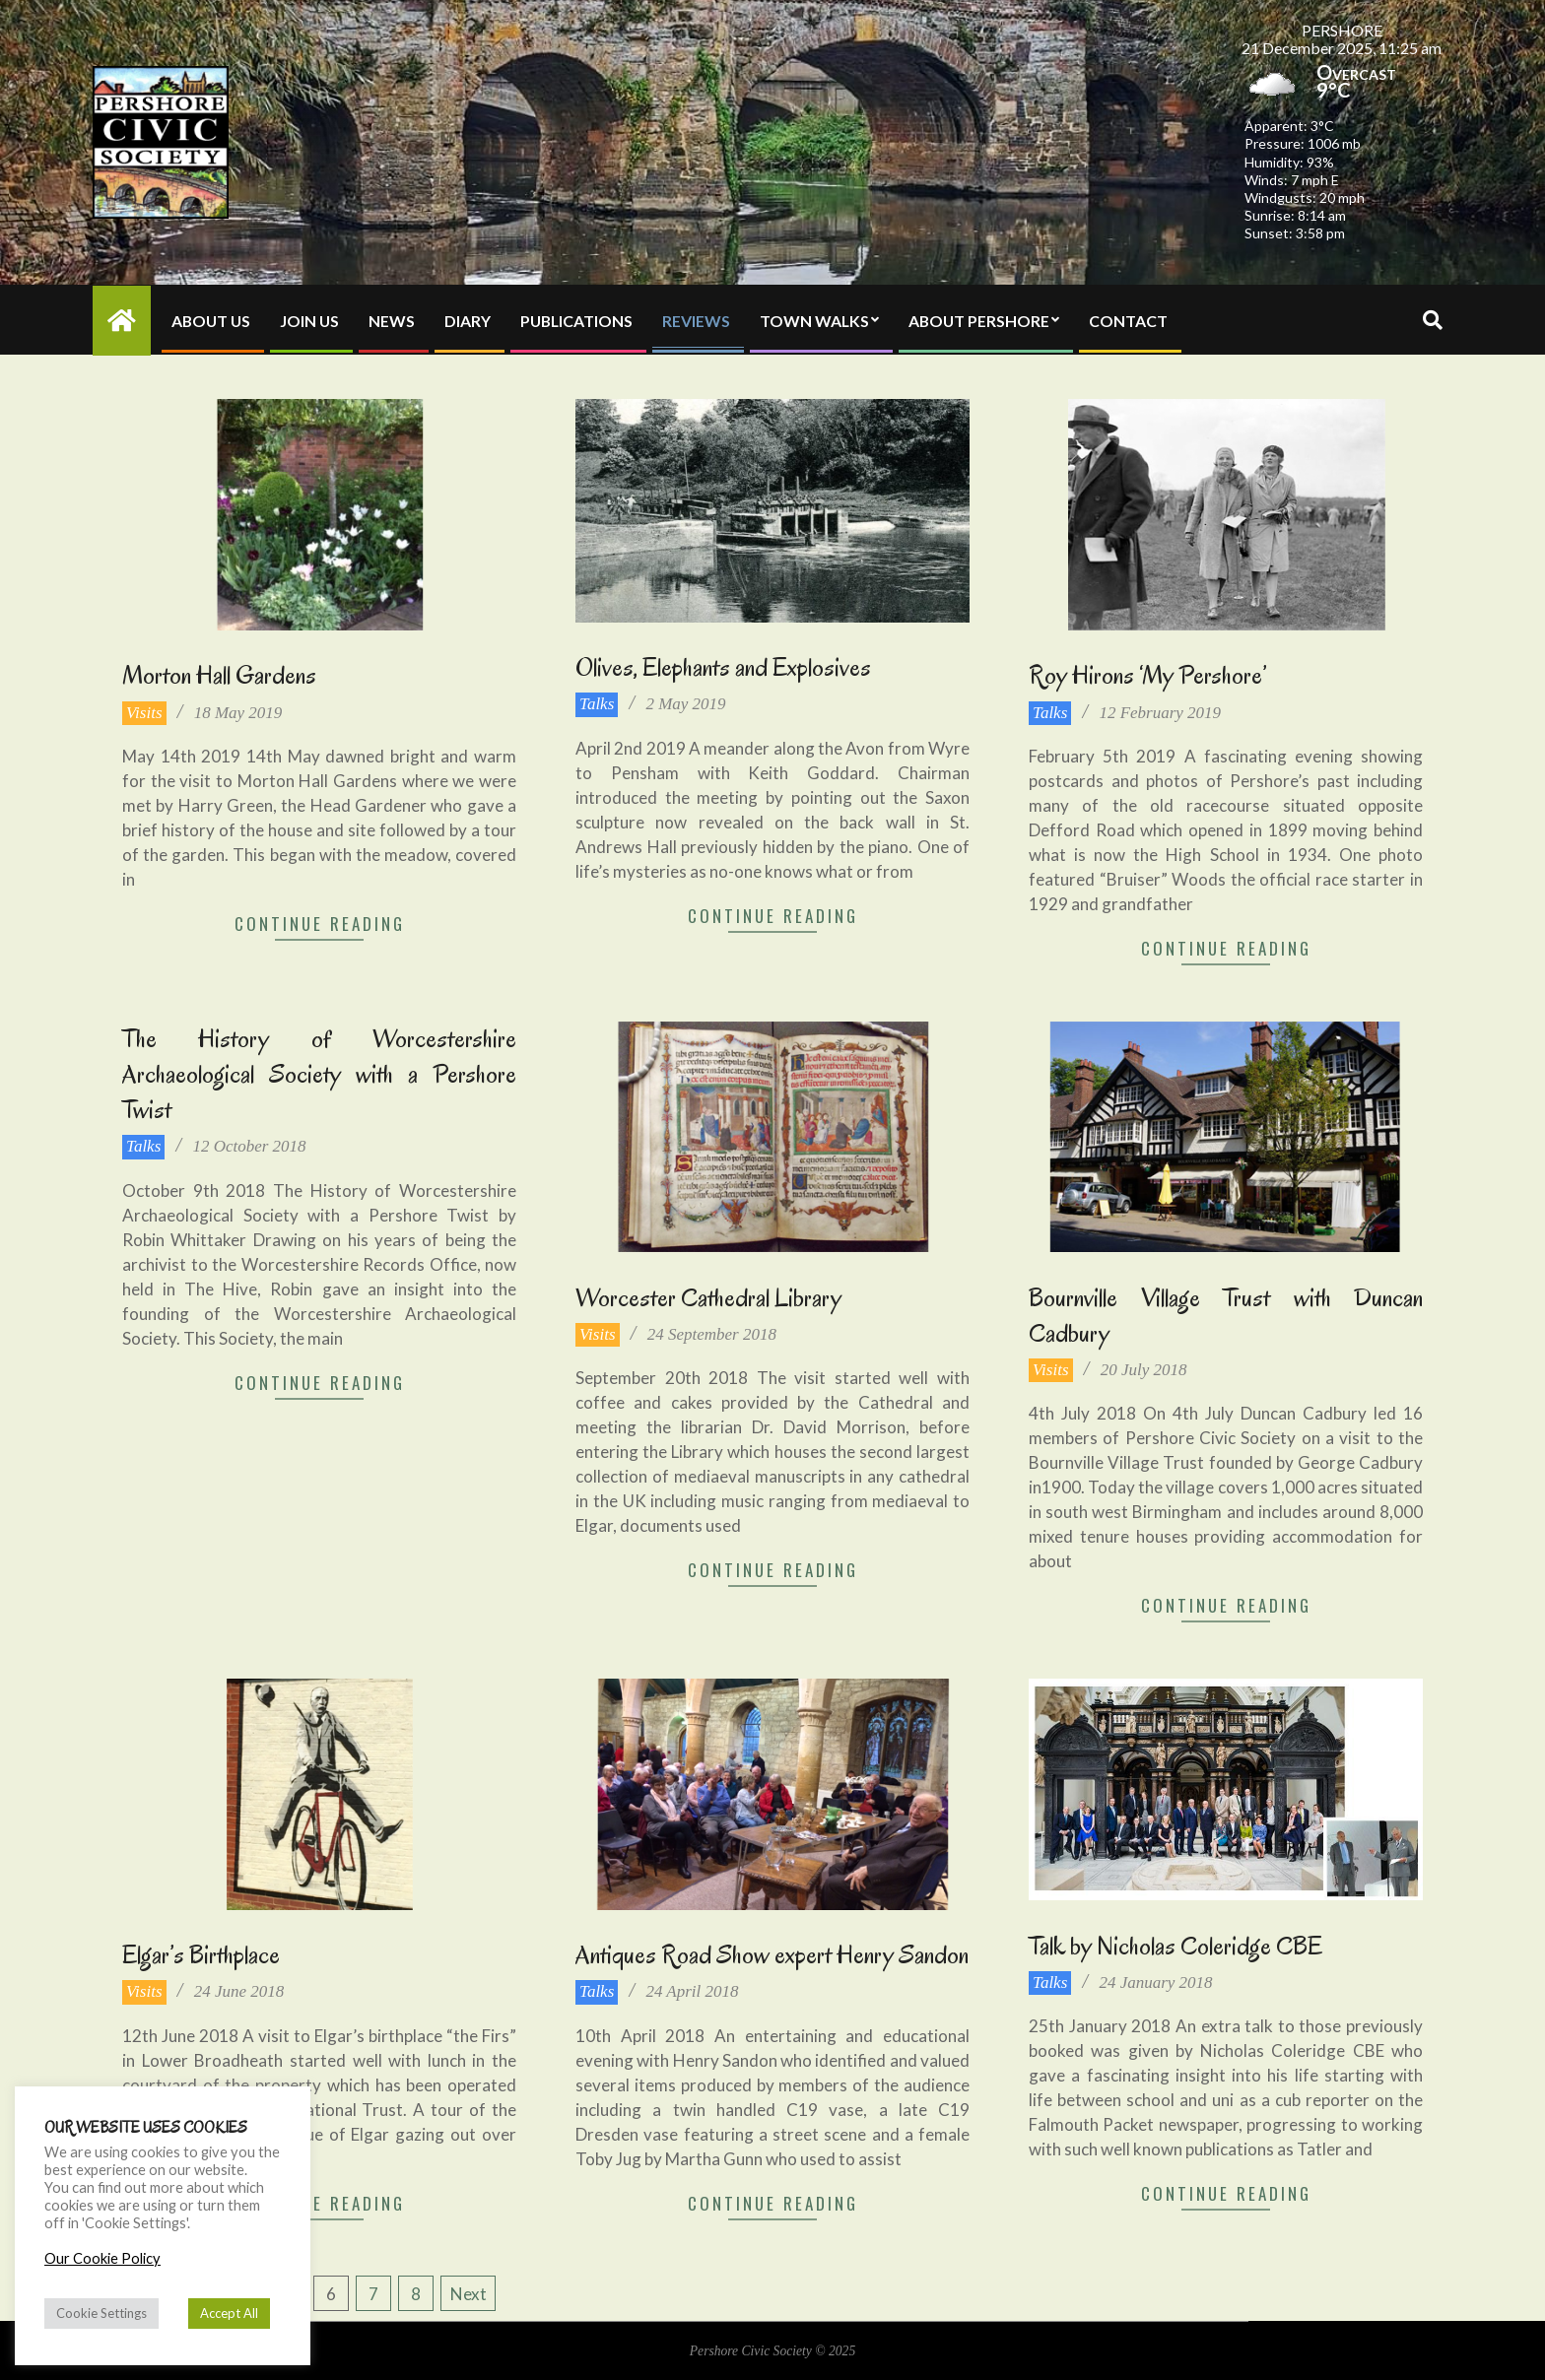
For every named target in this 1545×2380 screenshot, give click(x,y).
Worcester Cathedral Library (708, 1298)
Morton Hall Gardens (219, 675)
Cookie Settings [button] (101, 2313)
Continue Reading (320, 923)
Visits (144, 712)
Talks (596, 703)
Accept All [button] (229, 2313)
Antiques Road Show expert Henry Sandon (772, 1955)
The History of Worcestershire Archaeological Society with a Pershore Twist (319, 1075)
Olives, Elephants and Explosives (723, 667)
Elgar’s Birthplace (201, 1955)
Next (468, 2293)
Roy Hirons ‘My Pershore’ (1147, 675)
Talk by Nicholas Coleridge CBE (1175, 1946)
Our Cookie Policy (102, 2258)
